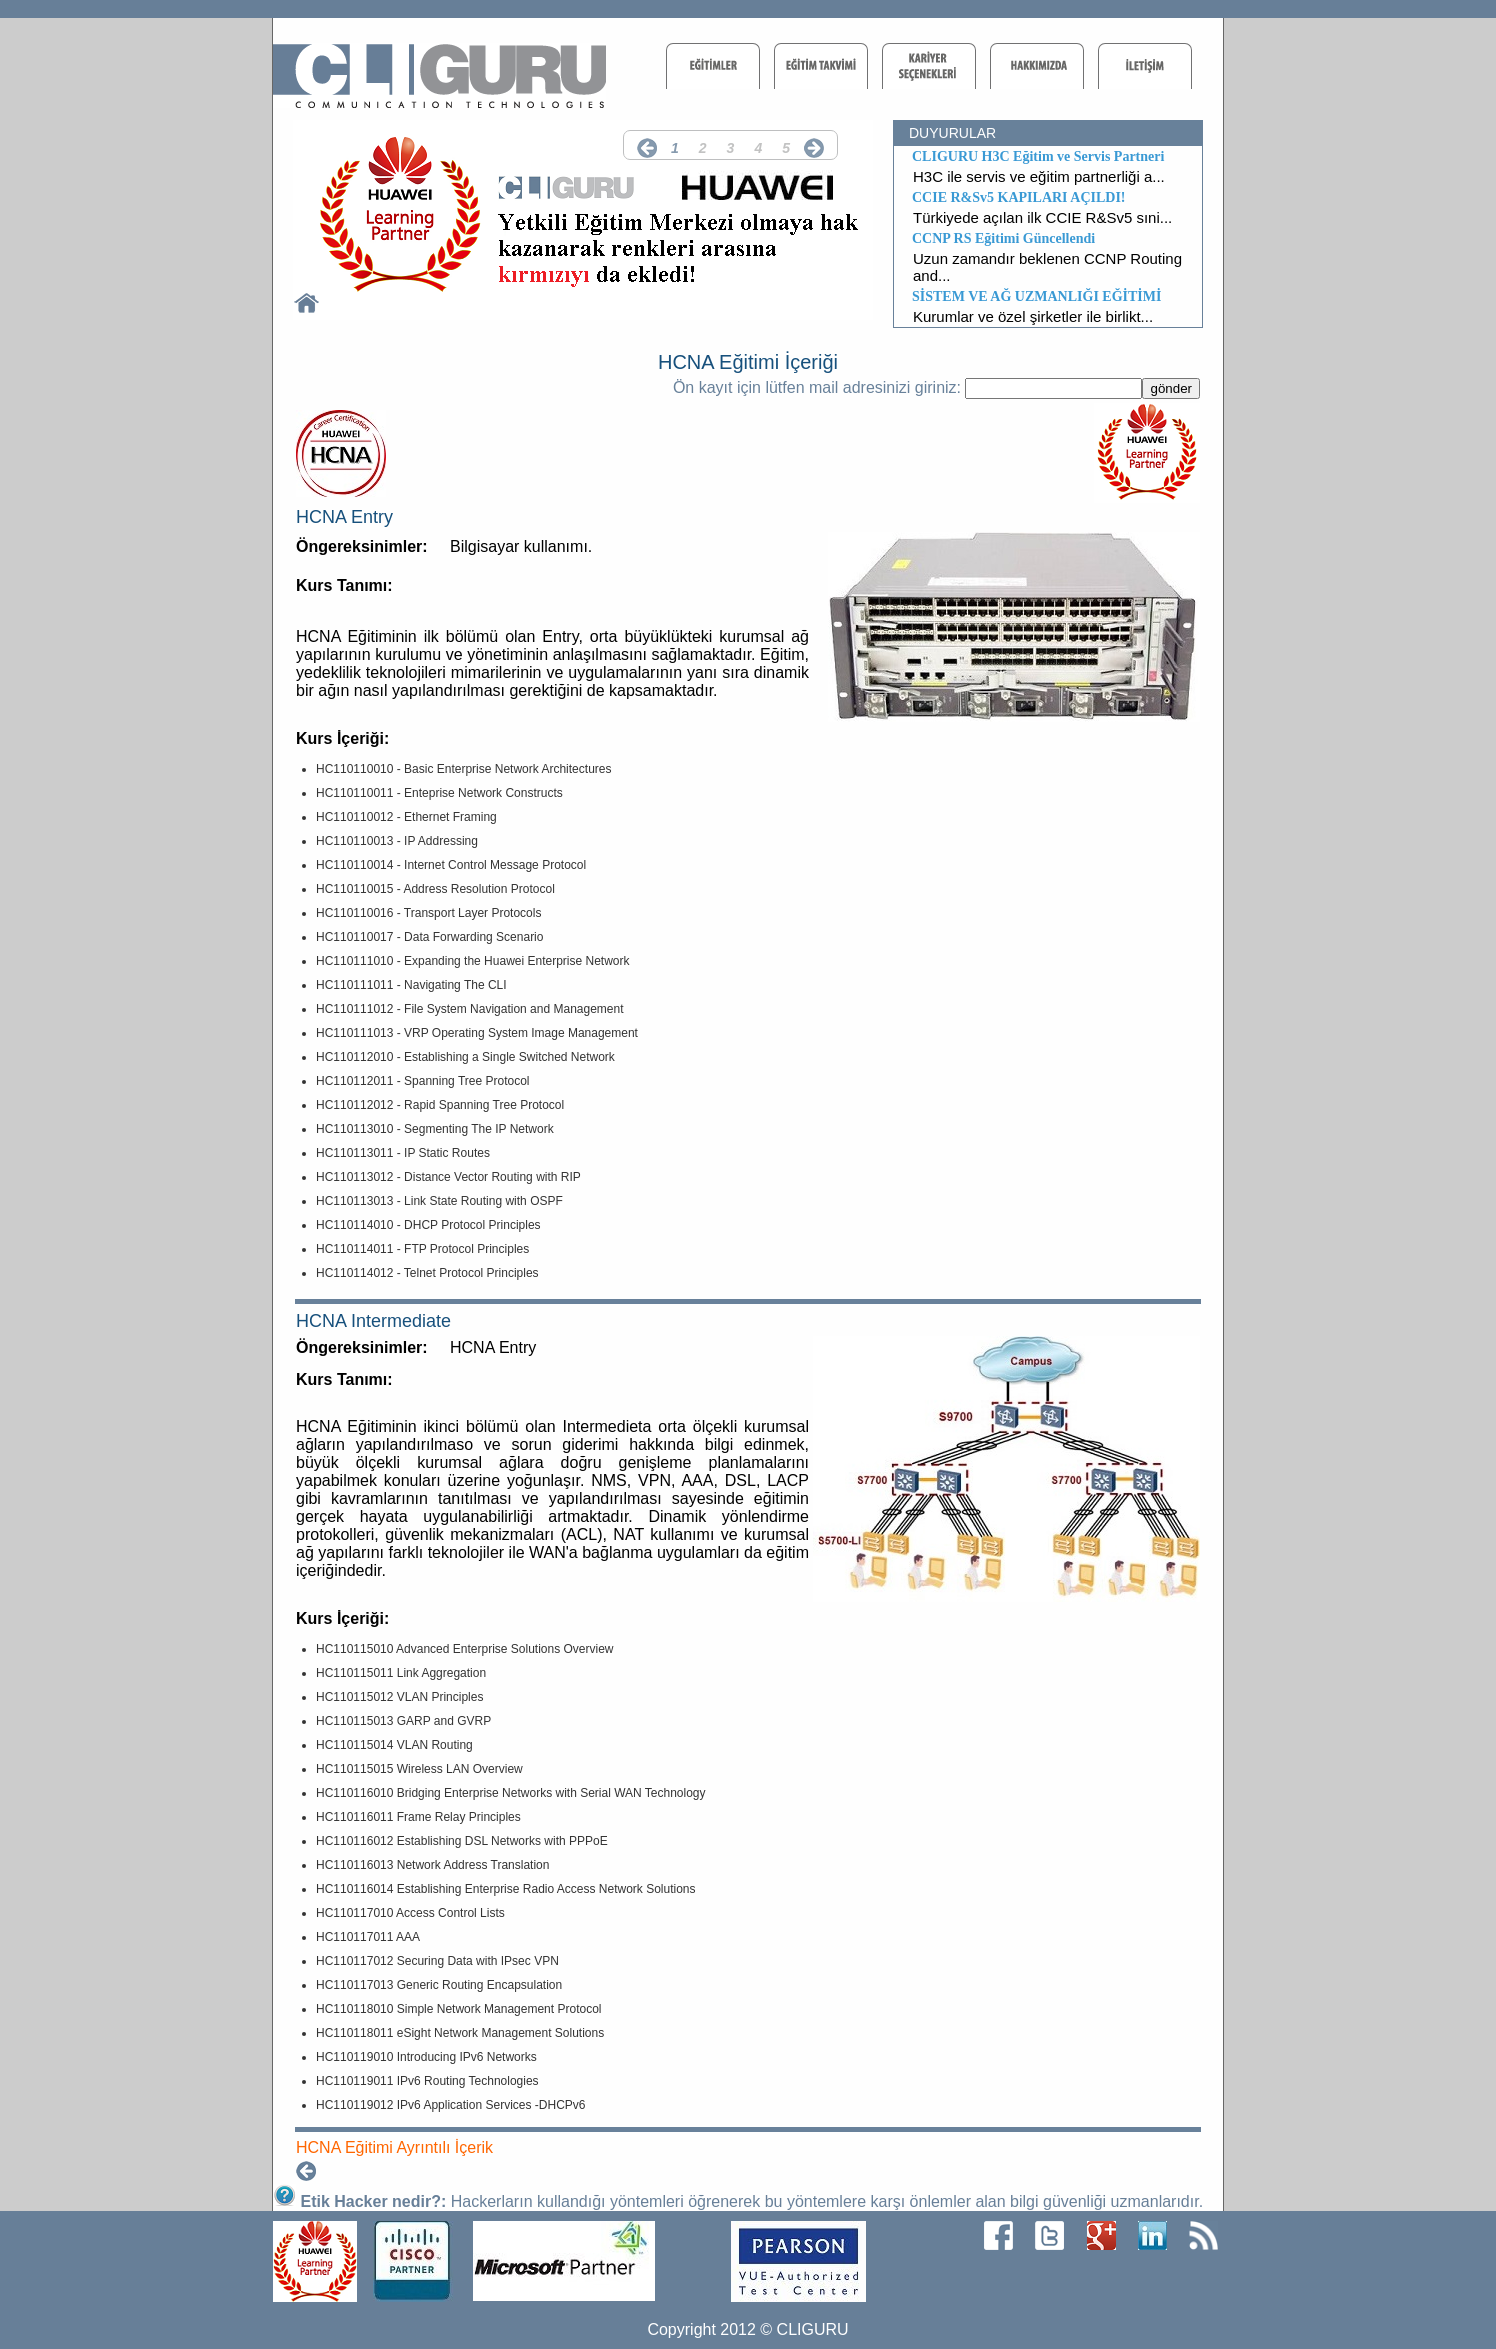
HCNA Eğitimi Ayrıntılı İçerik (394, 2147)
